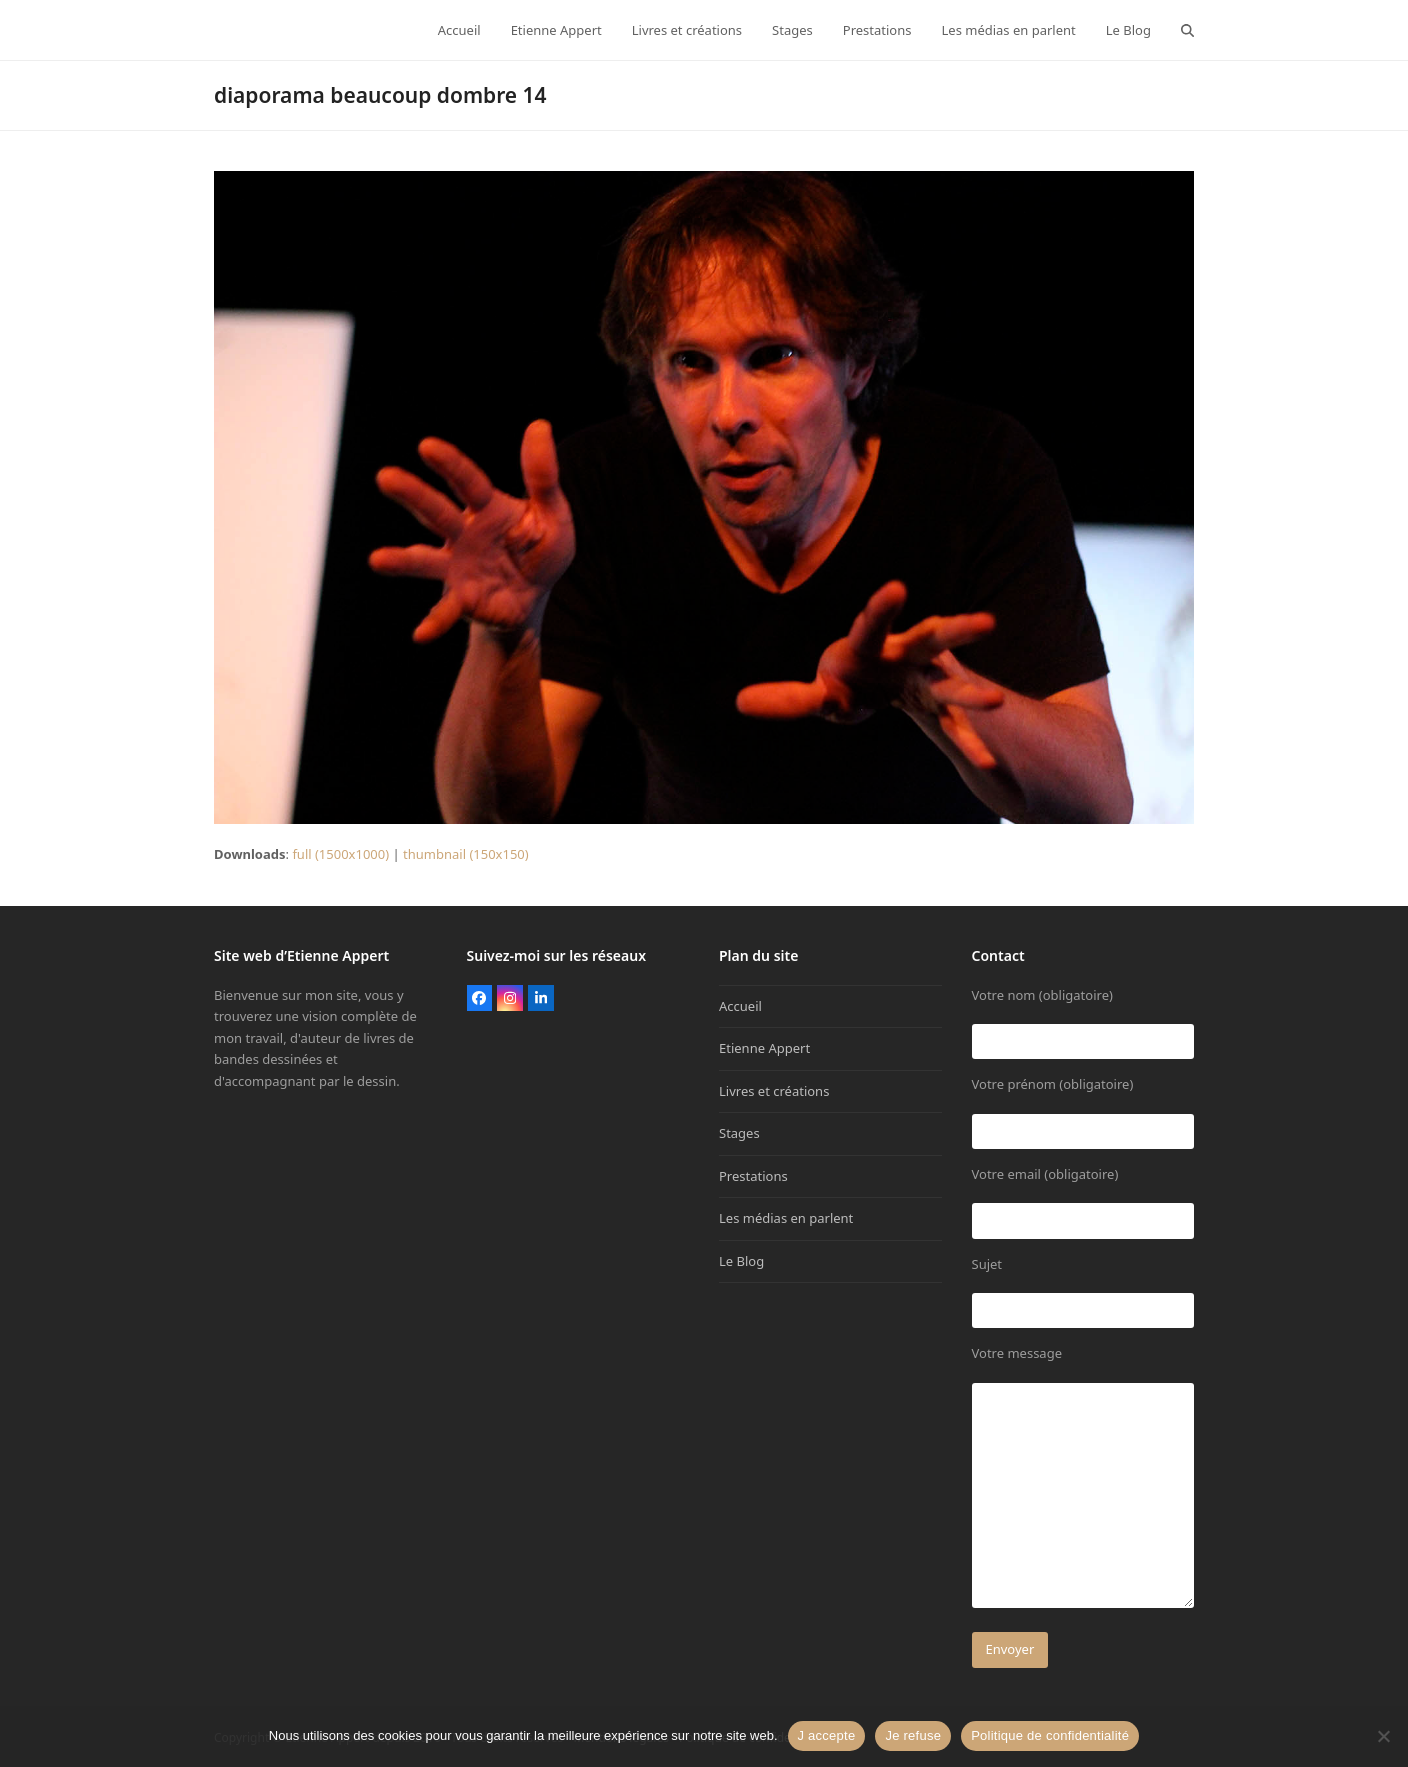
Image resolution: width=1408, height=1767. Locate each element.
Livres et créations (774, 1091)
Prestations (753, 1176)
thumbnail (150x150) (466, 854)
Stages (739, 1133)
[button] (1187, 30)
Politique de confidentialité (1050, 1735)
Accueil (740, 1006)
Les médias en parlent (786, 1218)
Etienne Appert (764, 1048)
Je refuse (913, 1735)
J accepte (827, 1735)
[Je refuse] (1383, 1736)
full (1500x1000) (340, 854)
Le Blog (741, 1261)
